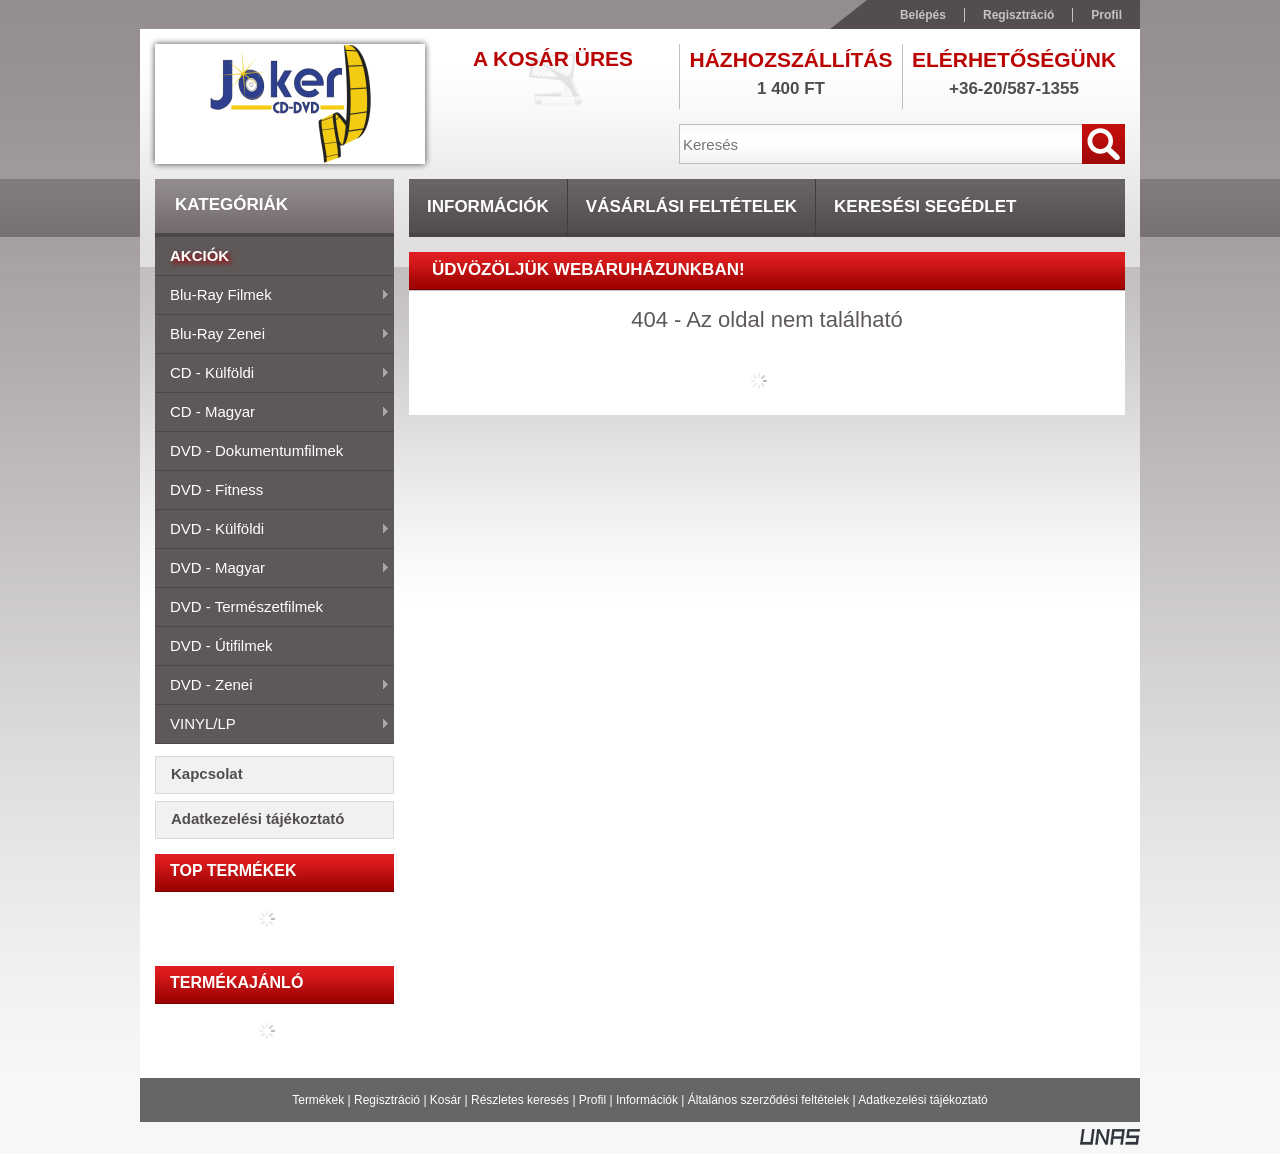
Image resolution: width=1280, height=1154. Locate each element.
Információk (647, 1100)
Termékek (318, 1100)
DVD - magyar (272, 569)
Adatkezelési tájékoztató (922, 1100)
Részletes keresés (520, 1100)
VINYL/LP (272, 725)
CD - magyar (272, 413)
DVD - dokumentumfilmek (256, 450)
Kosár (445, 1100)
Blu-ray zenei (272, 335)
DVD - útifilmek (221, 645)
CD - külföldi (272, 374)
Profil (592, 1100)
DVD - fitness (216, 489)
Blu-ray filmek (272, 296)
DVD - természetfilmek (246, 606)
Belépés (923, 15)
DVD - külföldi (272, 530)
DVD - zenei (272, 686)
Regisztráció (387, 1100)
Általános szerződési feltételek (768, 1100)
